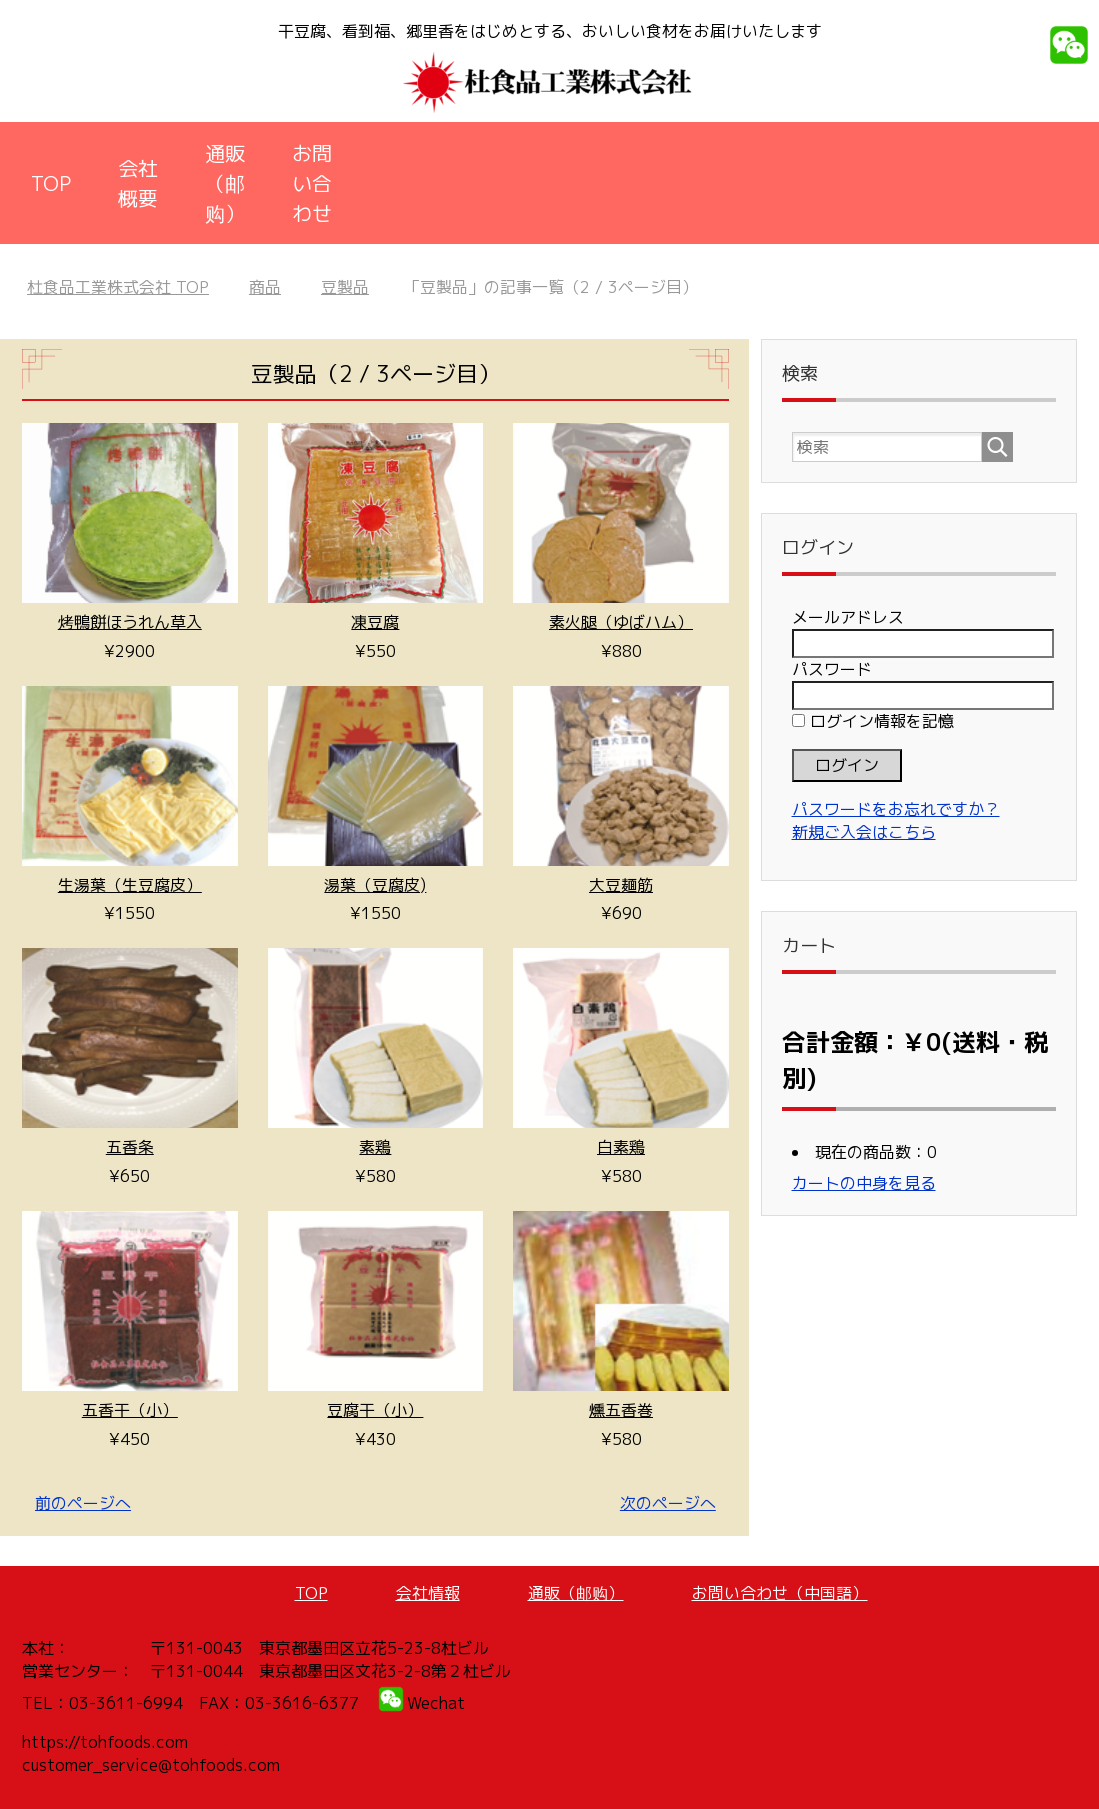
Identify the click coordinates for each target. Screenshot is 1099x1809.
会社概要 (138, 183)
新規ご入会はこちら (864, 832)
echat (443, 1703)
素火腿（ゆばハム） (621, 622)
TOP (51, 183)
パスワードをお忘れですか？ (896, 809)
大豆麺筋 (621, 885)
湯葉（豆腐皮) (375, 885)
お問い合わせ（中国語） (780, 1593)
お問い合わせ (312, 183)
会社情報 (428, 1593)
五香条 (130, 1147)
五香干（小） (130, 1410)
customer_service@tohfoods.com (151, 1765)
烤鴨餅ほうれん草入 (130, 622)
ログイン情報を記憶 (873, 721)
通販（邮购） (225, 183)
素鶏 (375, 1147)
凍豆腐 (375, 622)
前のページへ (83, 1503)
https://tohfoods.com (105, 1742)
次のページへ (668, 1503)
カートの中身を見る (864, 1183)
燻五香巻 (621, 1410)
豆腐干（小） (375, 1410)
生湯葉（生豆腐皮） (130, 885)
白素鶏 (621, 1147)
